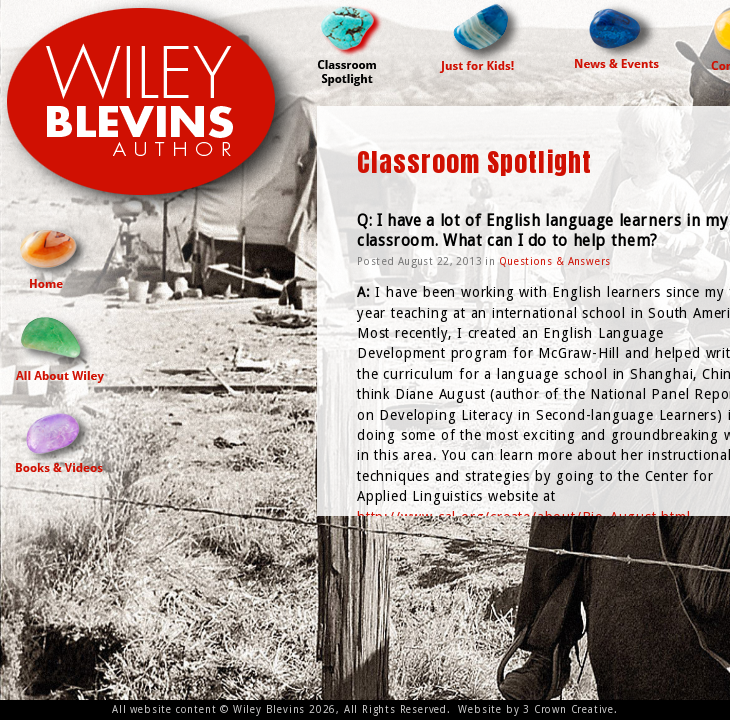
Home (54, 255)
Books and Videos (59, 439)
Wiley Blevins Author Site (158, 111)
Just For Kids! (482, 36)
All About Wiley (60, 347)
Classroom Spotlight (353, 43)
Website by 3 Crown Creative (536, 709)
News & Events (618, 34)
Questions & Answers (555, 261)
